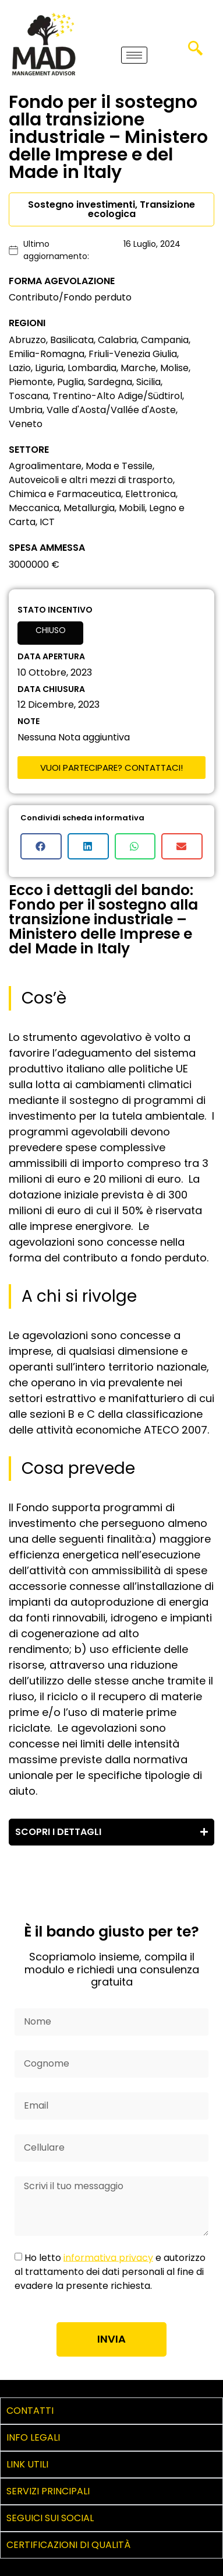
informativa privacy (108, 2257)
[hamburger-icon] (134, 55)
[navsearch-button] (195, 52)
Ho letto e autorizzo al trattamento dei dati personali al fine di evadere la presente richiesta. (110, 2271)
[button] (41, 846)
